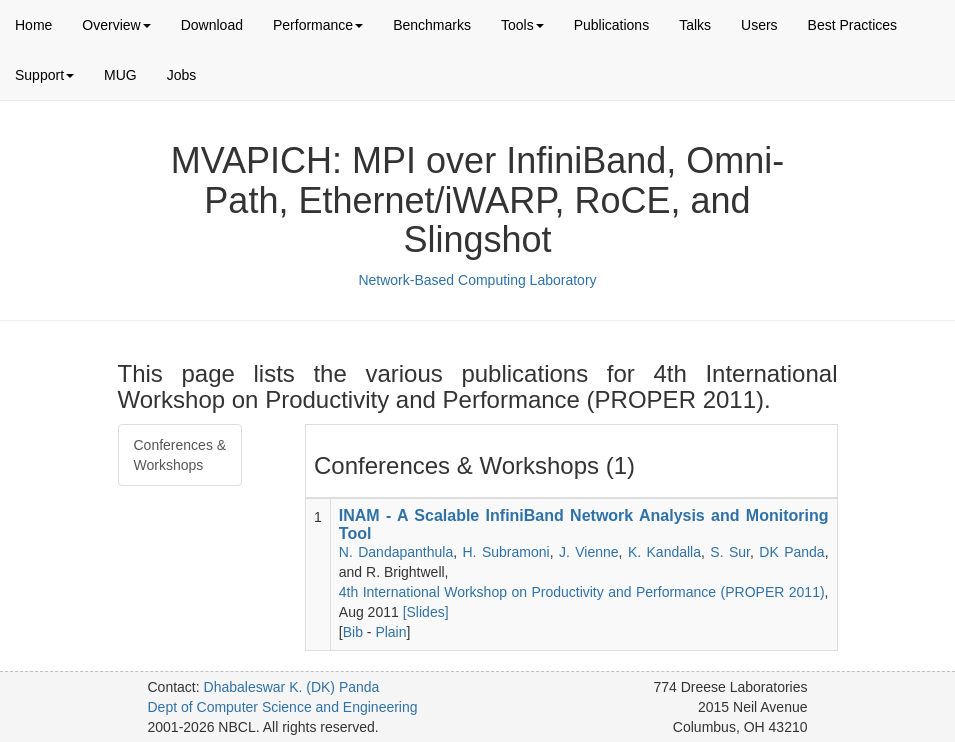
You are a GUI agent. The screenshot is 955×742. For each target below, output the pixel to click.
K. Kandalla (664, 552)
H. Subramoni (506, 552)
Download (212, 25)
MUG (120, 75)
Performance (318, 25)
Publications (612, 25)
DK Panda (791, 552)
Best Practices (852, 25)
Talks (695, 25)
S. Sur (730, 552)
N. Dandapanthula (396, 552)
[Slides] (426, 612)
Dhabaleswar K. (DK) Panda (292, 687)
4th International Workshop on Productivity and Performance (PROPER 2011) (582, 592)
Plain (390, 632)
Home (33, 25)
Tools (522, 25)
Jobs (182, 75)
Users (759, 25)
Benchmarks (432, 25)
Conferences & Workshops (180, 455)
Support (44, 75)
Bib (353, 632)
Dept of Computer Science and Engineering (283, 707)
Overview (116, 25)
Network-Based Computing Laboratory (477, 280)
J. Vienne (589, 552)
